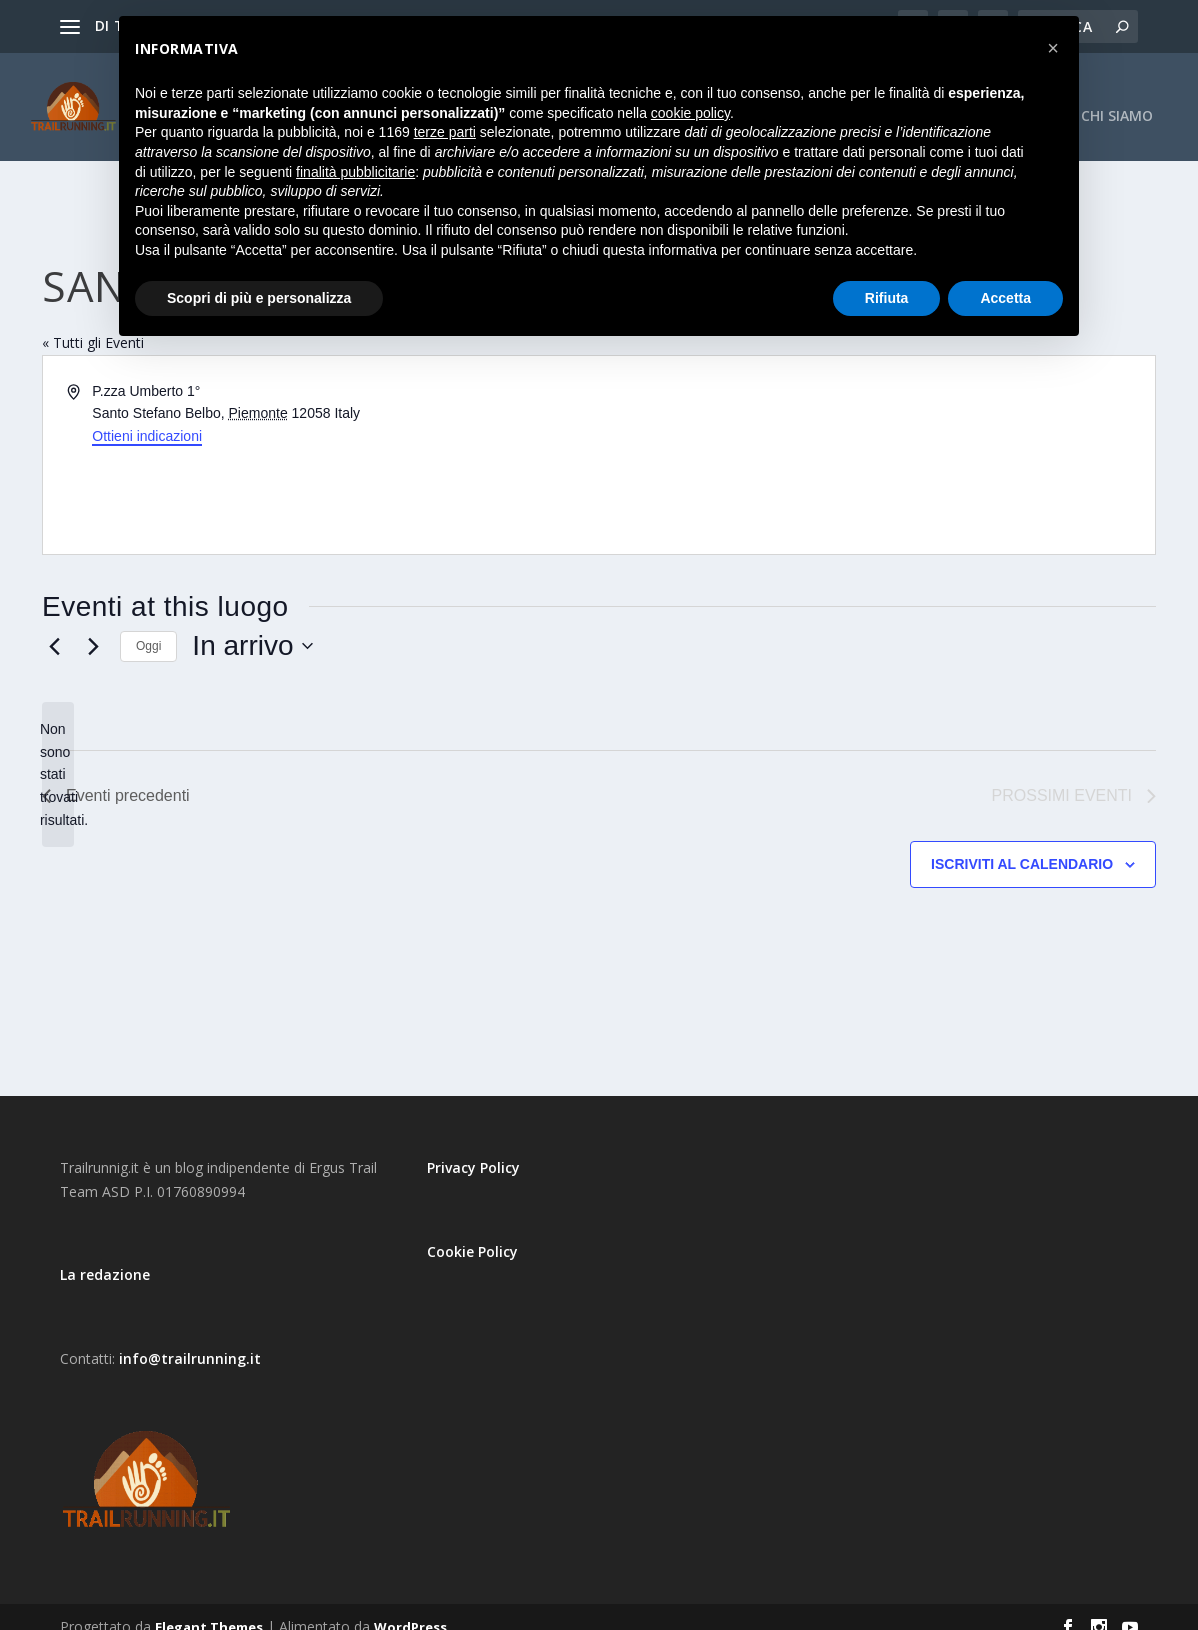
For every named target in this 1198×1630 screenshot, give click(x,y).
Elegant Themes (209, 1607)
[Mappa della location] (875, 435)
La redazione (105, 1254)
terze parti (445, 132)
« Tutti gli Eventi (93, 322)
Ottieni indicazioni (147, 416)
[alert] (58, 754)
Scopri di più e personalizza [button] (259, 298)
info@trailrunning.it (190, 1338)
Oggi (148, 626)
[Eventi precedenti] (54, 626)
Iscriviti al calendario (1022, 844)
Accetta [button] (1005, 298)
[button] (1053, 48)
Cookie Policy (472, 1231)
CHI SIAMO (1117, 96)
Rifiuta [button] (887, 298)
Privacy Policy (473, 1147)
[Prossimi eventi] (93, 626)
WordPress (410, 1607)
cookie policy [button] (690, 113)
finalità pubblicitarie (355, 172)
